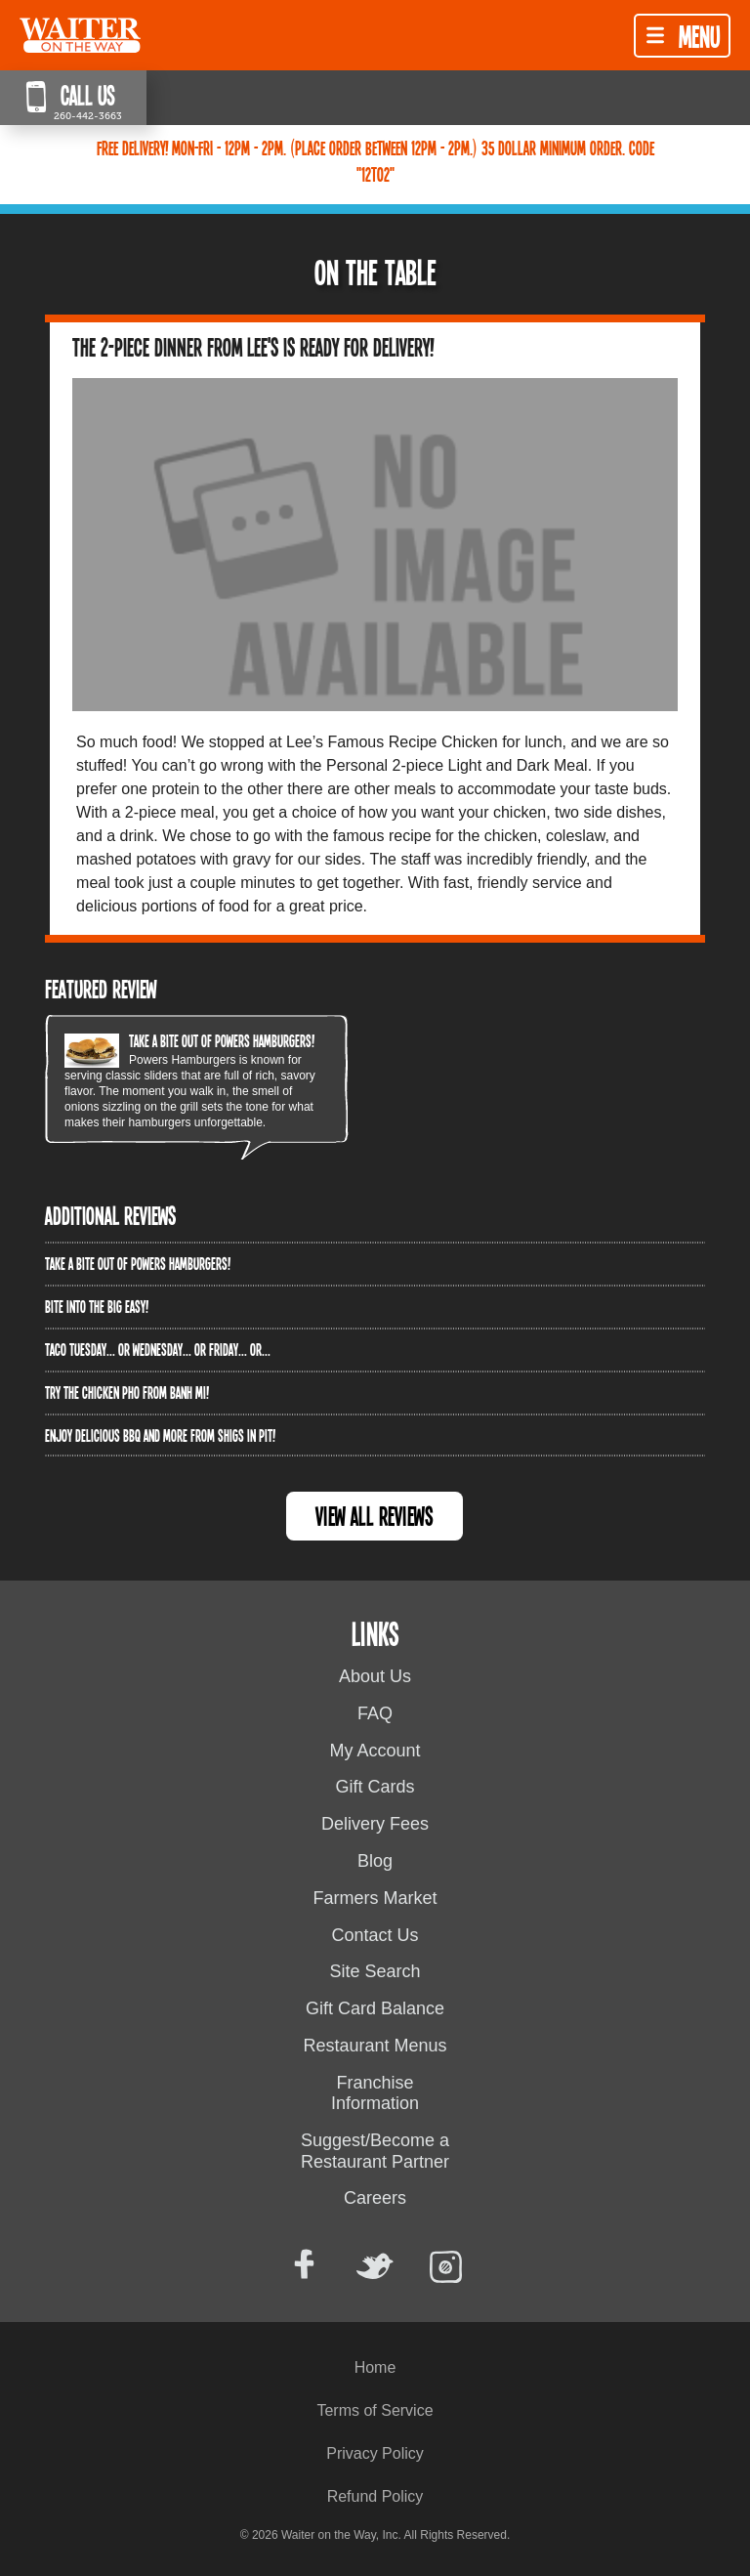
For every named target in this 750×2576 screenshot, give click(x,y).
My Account (374, 1750)
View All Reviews (374, 1516)
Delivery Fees (375, 1824)
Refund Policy (375, 2496)
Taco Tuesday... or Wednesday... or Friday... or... (158, 1349)
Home (375, 2367)
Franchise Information (375, 2093)
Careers (375, 2198)
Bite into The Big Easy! (96, 1306)
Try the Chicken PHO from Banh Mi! (127, 1392)
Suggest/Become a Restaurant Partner (375, 2151)
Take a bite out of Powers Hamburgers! (221, 1040)
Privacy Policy (375, 2453)
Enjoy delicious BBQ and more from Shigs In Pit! (160, 1435)
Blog (375, 1861)
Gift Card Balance (375, 2008)
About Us (375, 1676)
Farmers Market (374, 1898)
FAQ (375, 1713)
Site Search (374, 1971)
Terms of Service (374, 2410)
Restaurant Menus (374, 2045)
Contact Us (374, 1935)
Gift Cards (374, 1786)
